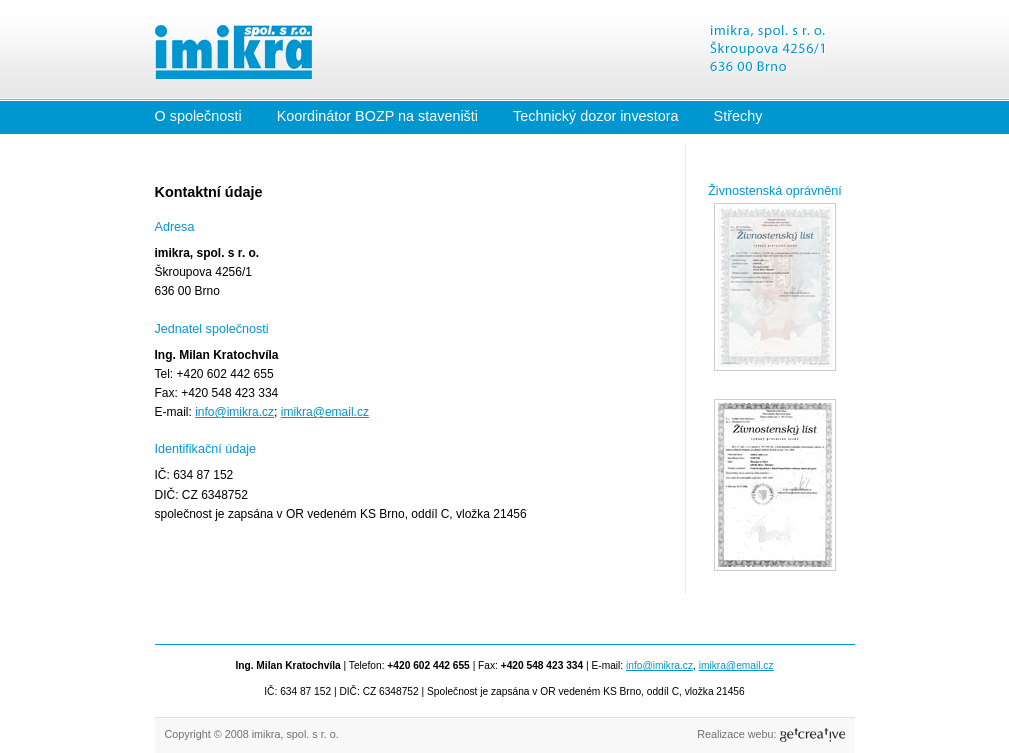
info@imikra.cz (234, 412)
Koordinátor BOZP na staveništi (377, 116)
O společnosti (198, 116)
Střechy (738, 116)
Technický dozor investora (596, 116)
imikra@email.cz (325, 412)
